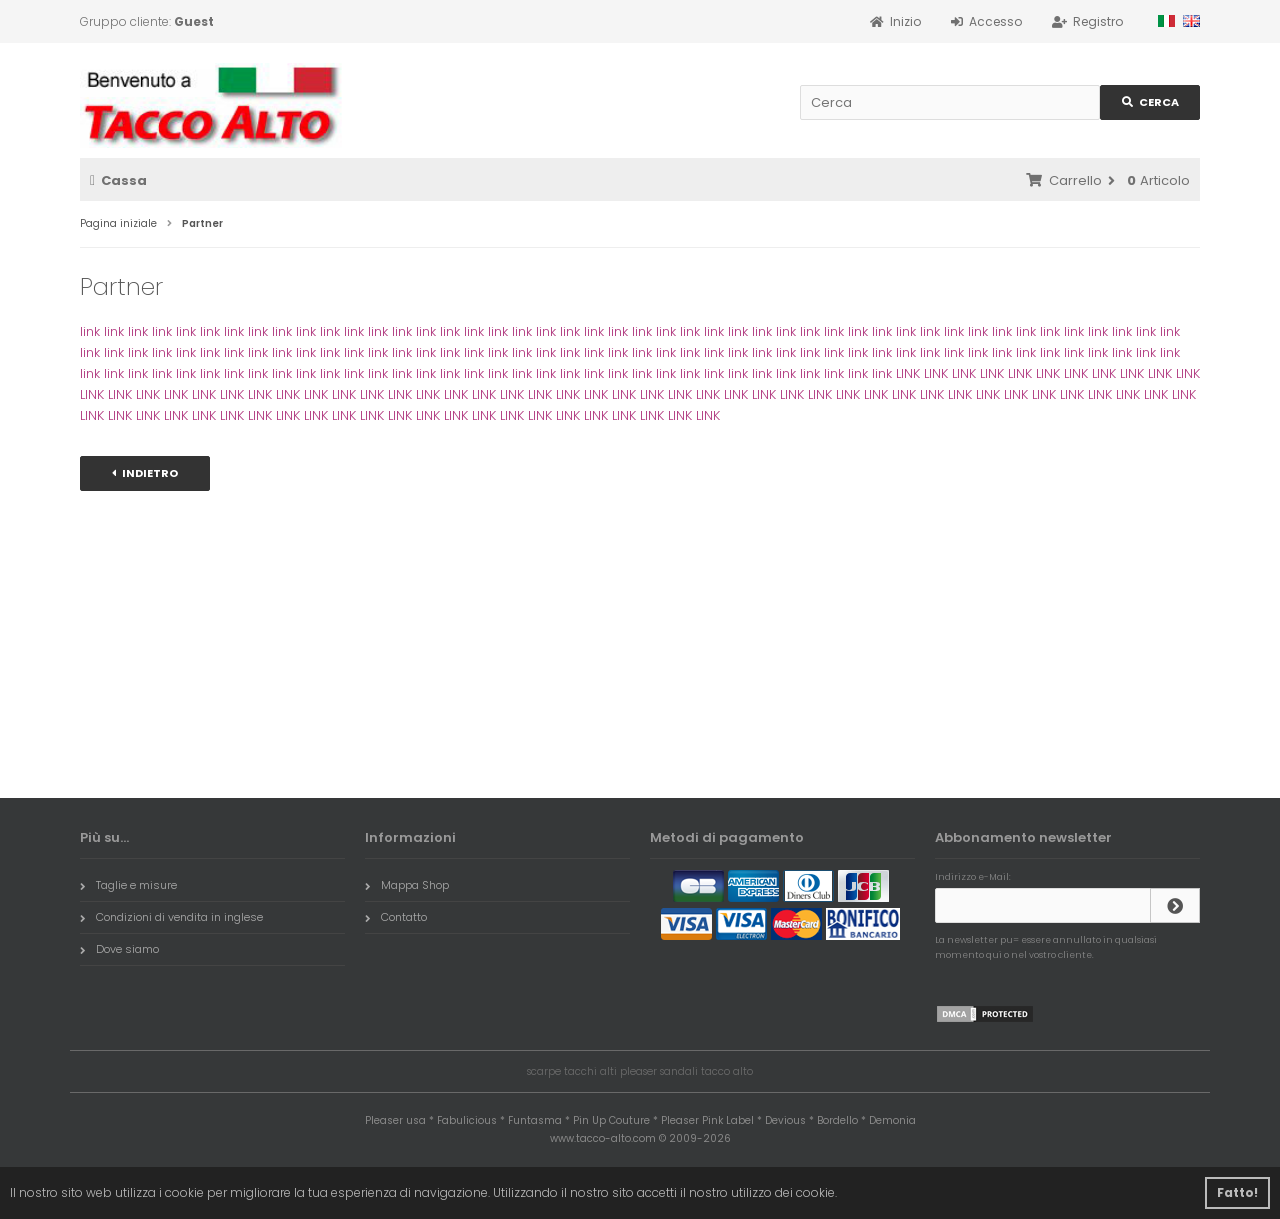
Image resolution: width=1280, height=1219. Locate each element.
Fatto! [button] (1237, 1192)
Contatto (396, 917)
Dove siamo (119, 949)
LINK (908, 373)
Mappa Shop (407, 885)
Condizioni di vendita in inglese (171, 917)
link (90, 331)
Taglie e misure (128, 885)
